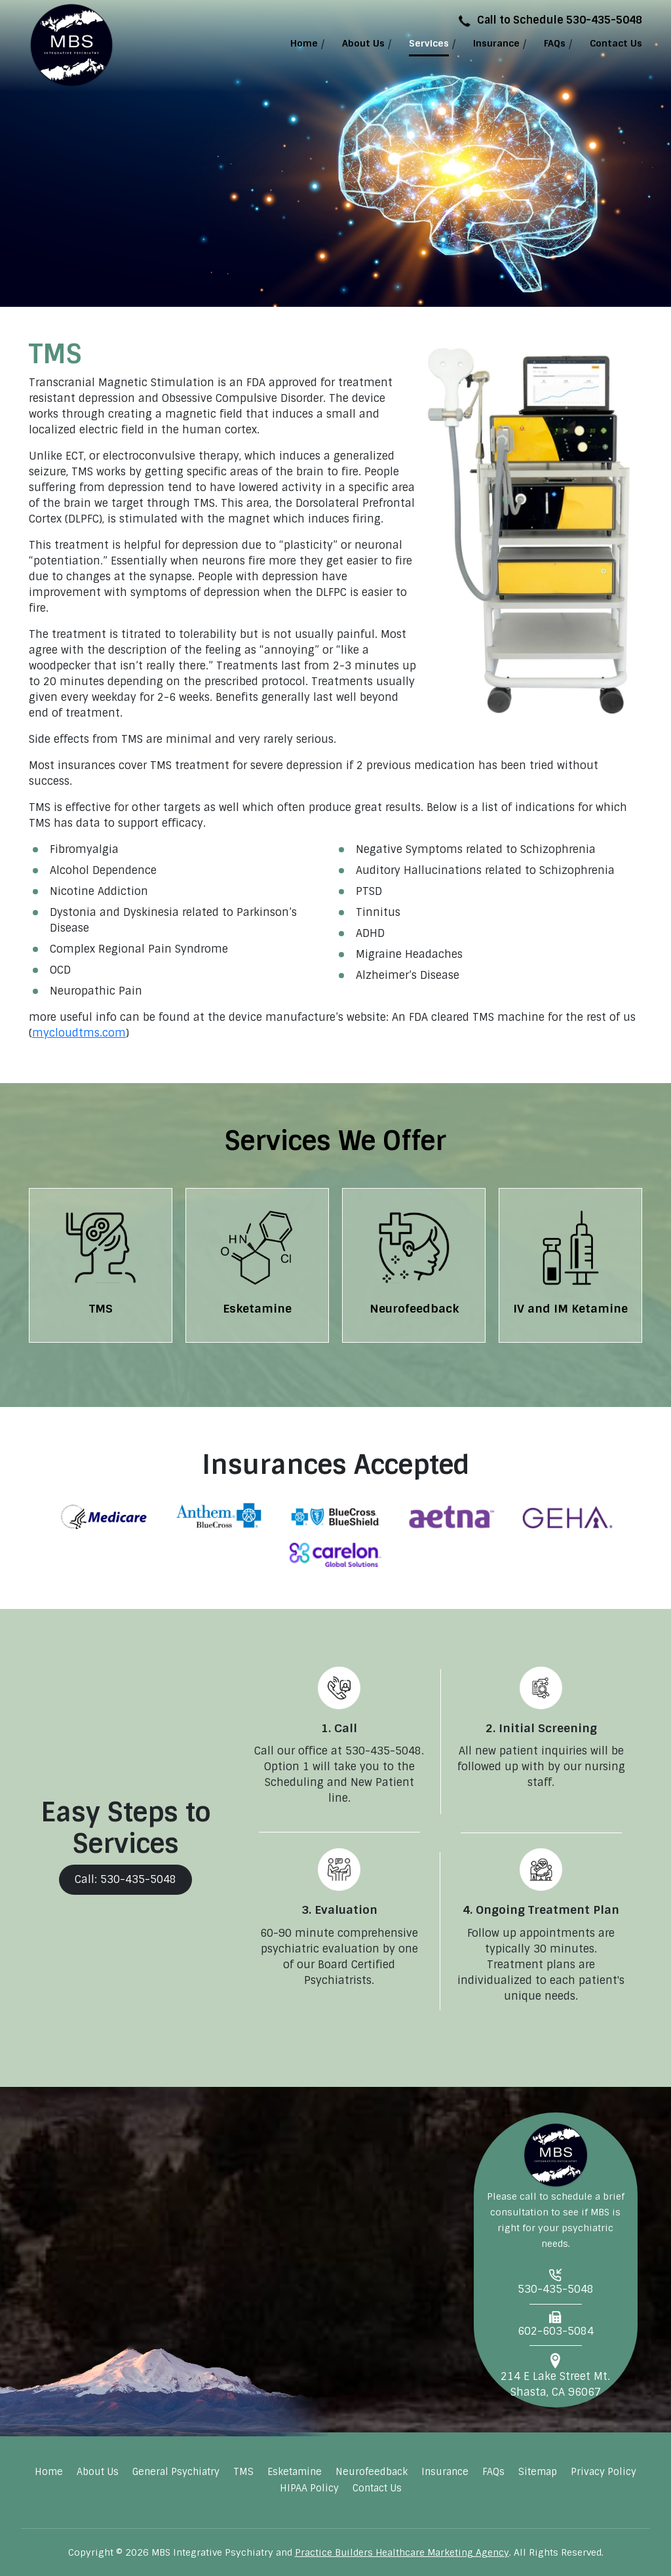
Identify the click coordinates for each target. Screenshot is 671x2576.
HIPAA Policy (309, 2488)
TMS (243, 2472)
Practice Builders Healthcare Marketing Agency (402, 2552)
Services (429, 43)
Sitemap (537, 2472)
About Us (363, 43)
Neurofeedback (372, 2472)
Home (304, 43)
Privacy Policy (603, 2472)
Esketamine (294, 2472)
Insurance (496, 43)
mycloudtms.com (79, 1033)
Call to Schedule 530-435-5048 (550, 20)
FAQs (555, 43)
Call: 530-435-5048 (125, 1879)
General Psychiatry (176, 2472)
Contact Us (616, 43)
